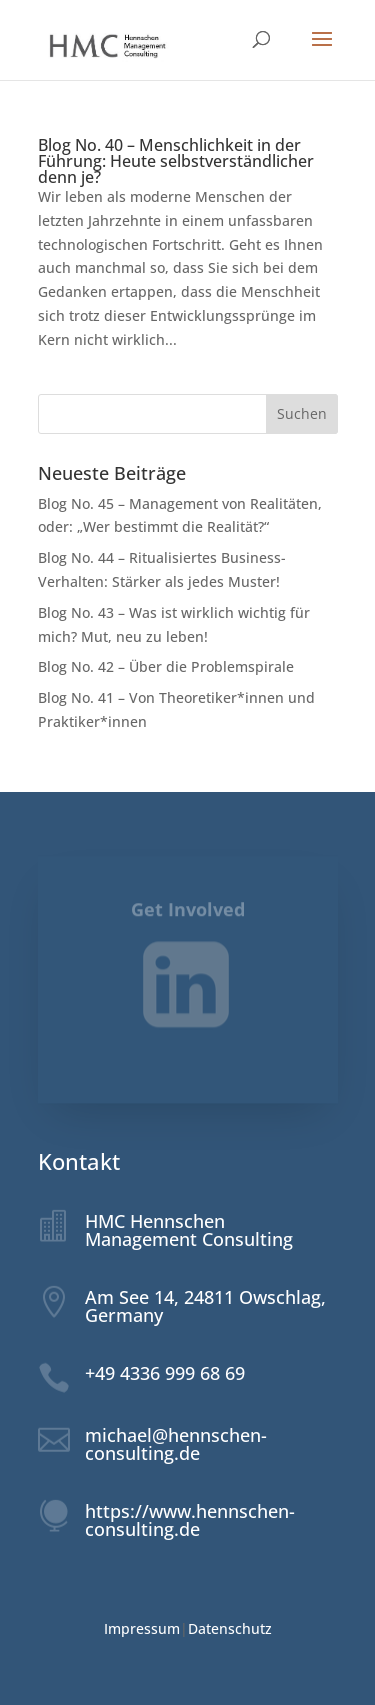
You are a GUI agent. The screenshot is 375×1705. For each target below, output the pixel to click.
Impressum (142, 1628)
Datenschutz (230, 1628)
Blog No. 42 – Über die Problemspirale (166, 666)
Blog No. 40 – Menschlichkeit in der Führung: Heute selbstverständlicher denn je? (176, 161)
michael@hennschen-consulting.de (176, 1444)
